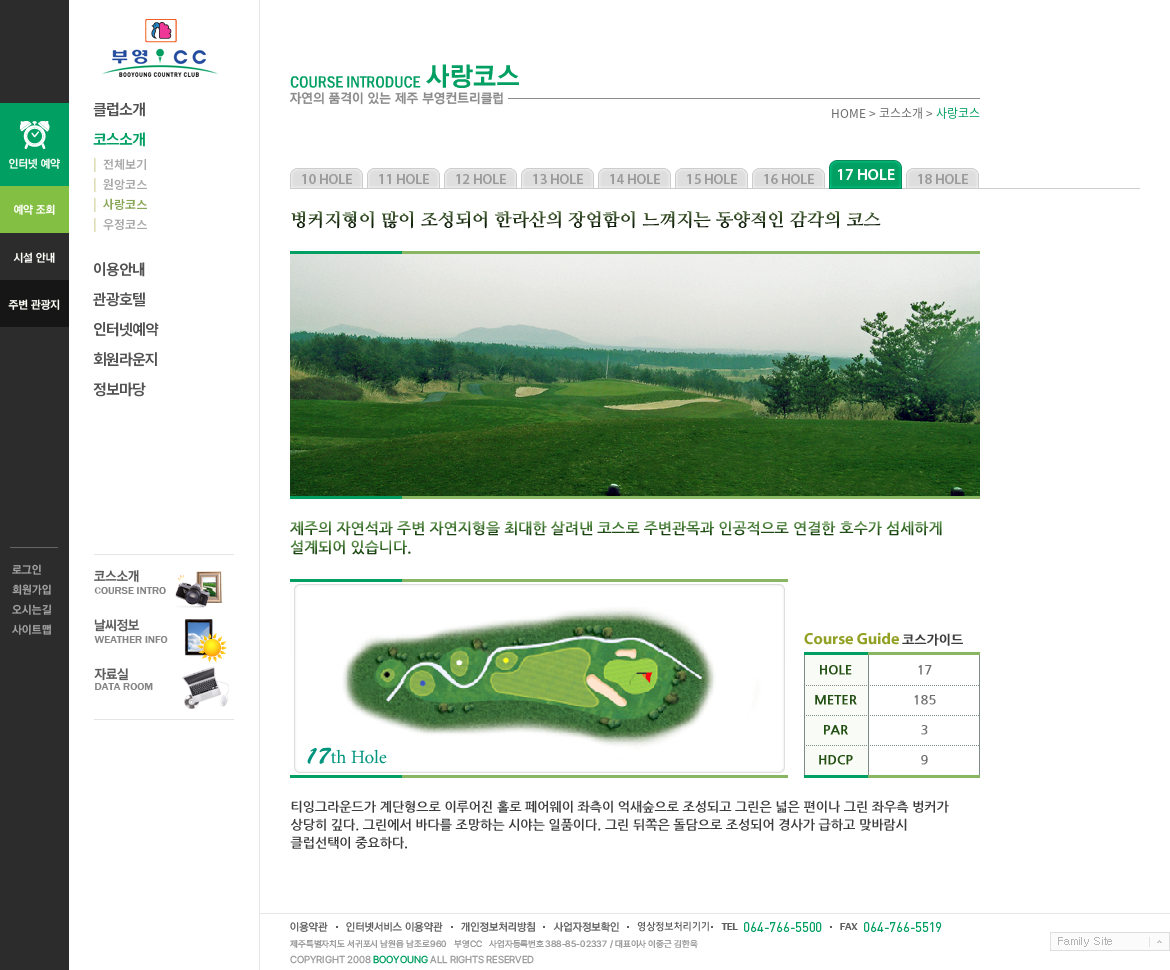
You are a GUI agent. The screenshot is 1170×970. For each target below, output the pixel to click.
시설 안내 (34, 256)
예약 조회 (34, 209)
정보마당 (119, 388)
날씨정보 (164, 638)
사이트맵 (34, 630)
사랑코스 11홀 (403, 174)
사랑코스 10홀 (326, 174)
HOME (848, 113)
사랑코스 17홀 (865, 174)
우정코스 (120, 223)
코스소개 (119, 138)
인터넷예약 (125, 328)
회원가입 (34, 590)
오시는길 (34, 610)
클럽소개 (119, 108)
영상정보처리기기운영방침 (669, 927)
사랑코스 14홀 (634, 174)
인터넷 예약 (34, 144)
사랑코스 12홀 (480, 174)
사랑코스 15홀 (711, 174)
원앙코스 (120, 183)
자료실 (164, 687)
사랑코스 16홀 (788, 174)
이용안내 (119, 268)
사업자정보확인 (585, 927)
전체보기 (120, 163)
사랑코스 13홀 (557, 174)
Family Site (1110, 941)
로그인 (34, 570)
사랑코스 (120, 203)
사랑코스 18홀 (942, 174)
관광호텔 (119, 298)
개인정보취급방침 (497, 927)
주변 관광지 (34, 303)
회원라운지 (125, 358)
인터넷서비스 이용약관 (393, 927)
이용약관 (309, 927)
